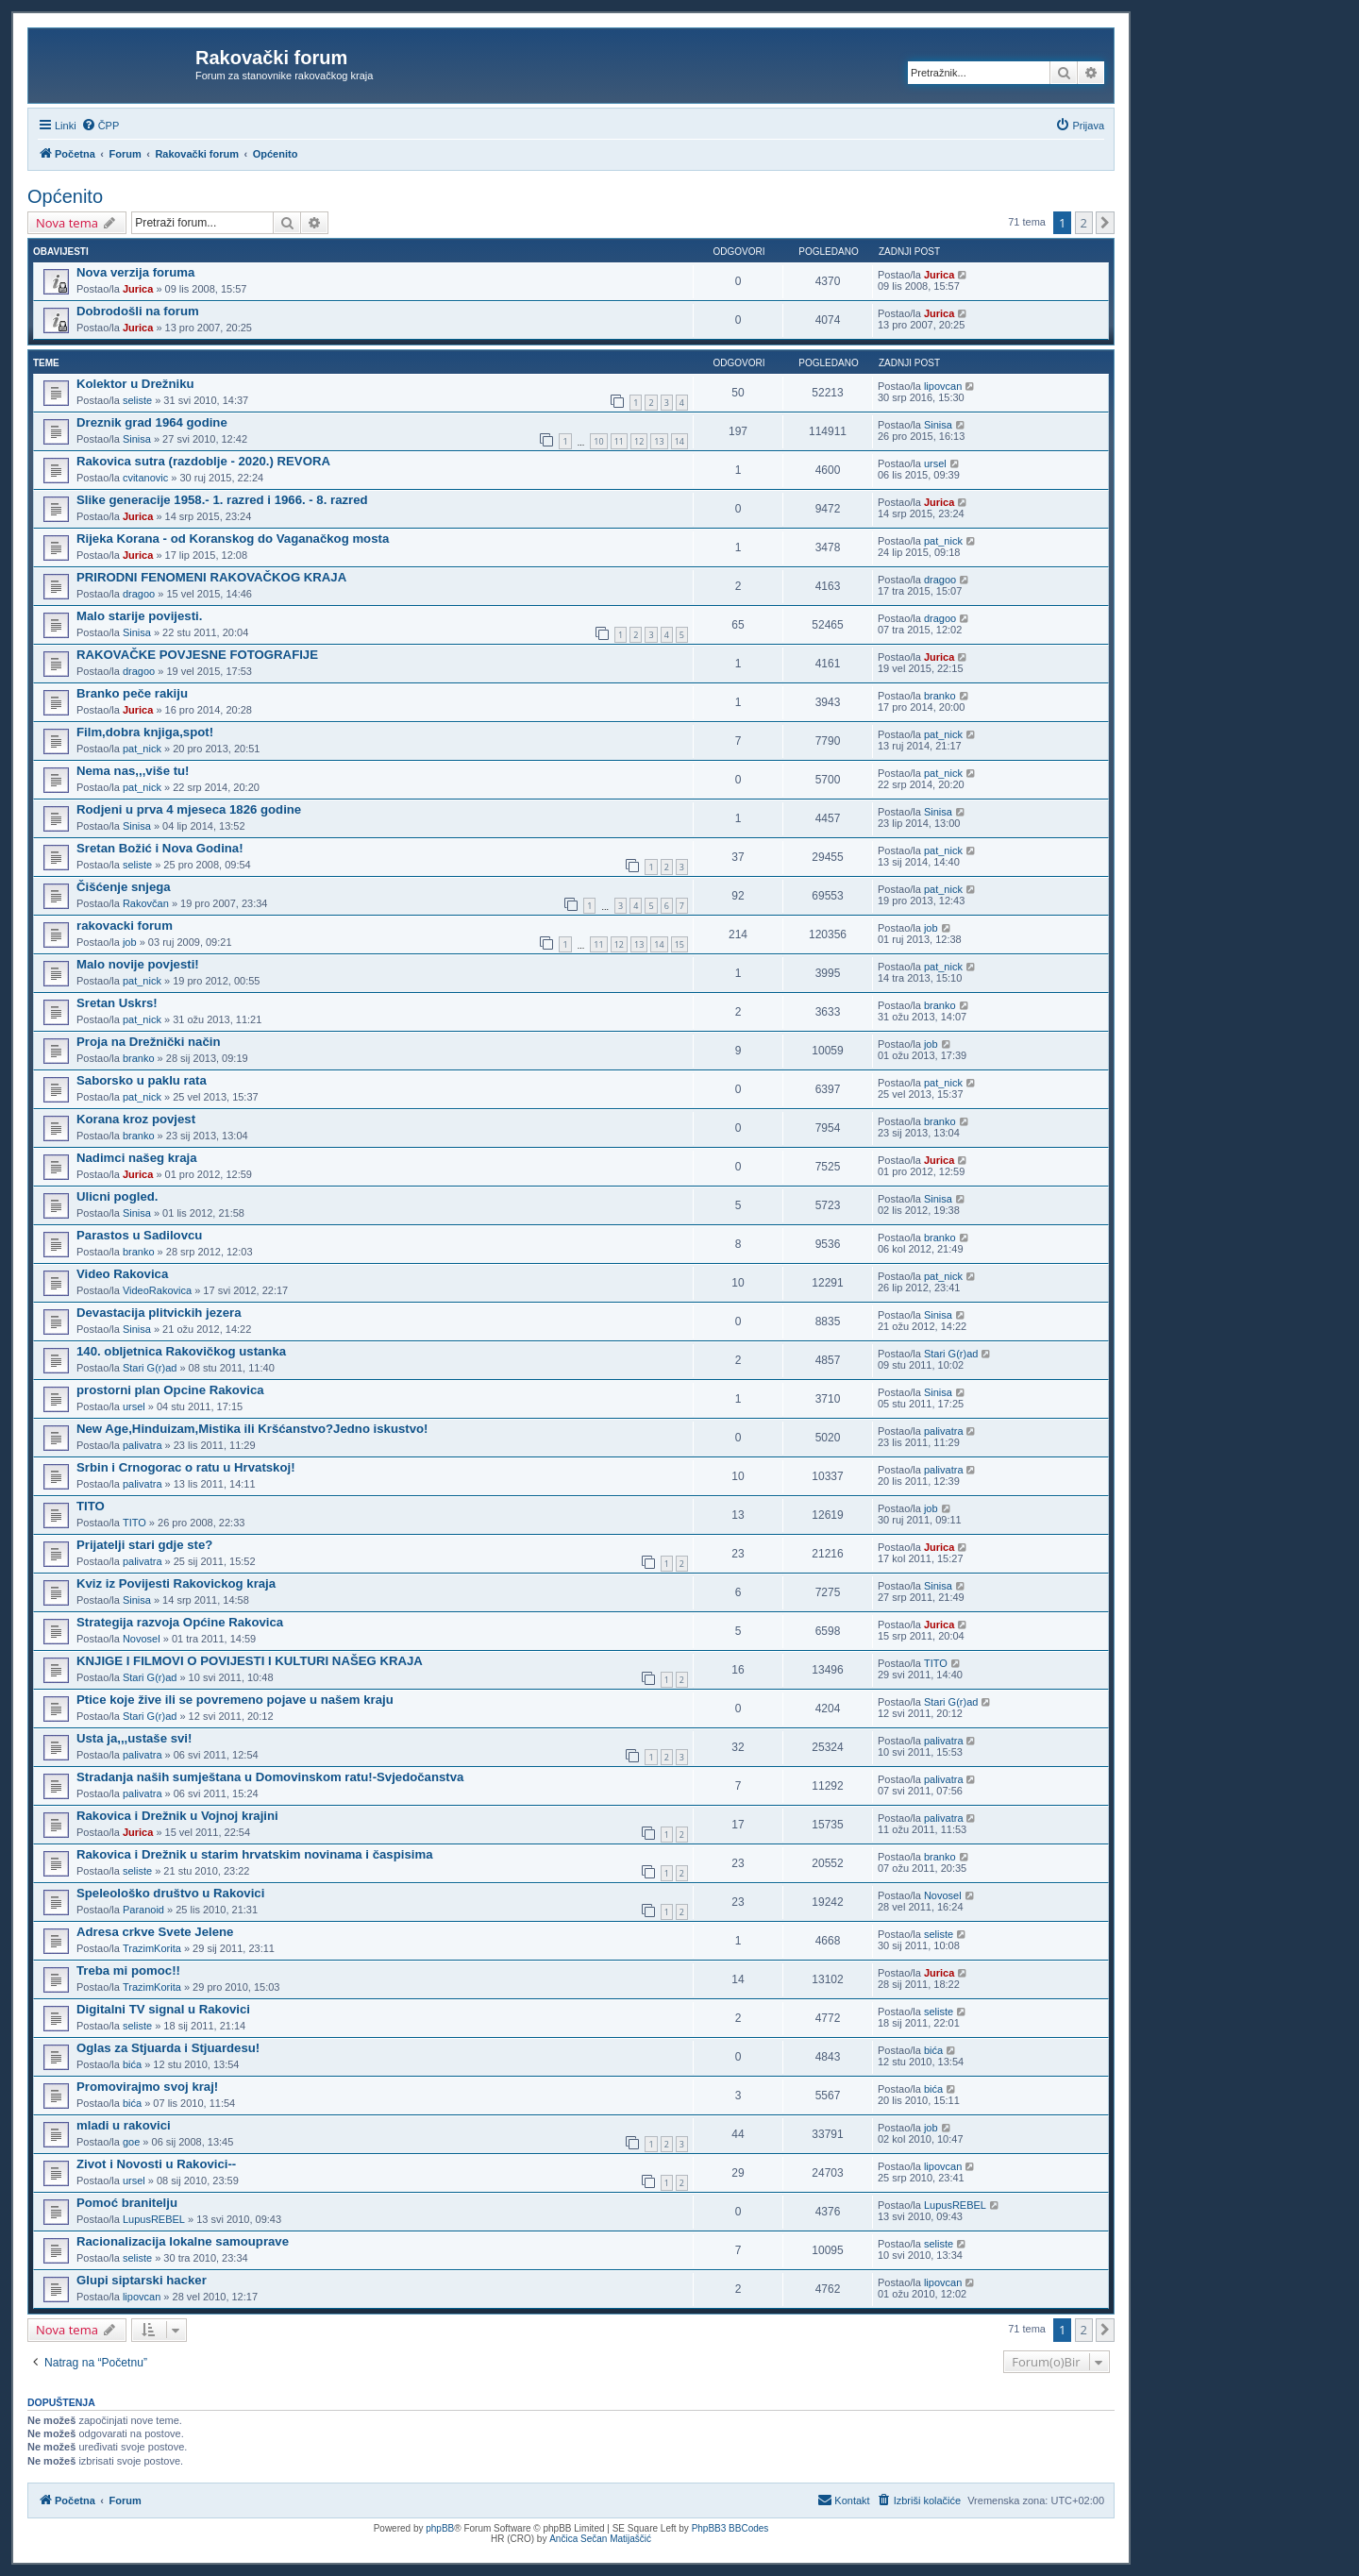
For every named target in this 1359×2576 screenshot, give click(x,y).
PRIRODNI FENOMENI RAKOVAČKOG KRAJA (211, 577)
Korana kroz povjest (135, 1119)
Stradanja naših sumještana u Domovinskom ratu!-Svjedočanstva (269, 1777)
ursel (935, 463)
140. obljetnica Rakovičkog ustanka (181, 1351)
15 (679, 944)
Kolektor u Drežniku (135, 384)
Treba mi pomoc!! (128, 1970)
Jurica (138, 289)
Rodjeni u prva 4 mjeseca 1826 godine (188, 809)
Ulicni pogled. (117, 1196)
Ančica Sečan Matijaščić (600, 2539)
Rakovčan (146, 903)
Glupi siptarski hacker (141, 2280)
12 (639, 441)
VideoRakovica (157, 1290)
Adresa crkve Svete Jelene (154, 1932)
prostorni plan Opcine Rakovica (170, 1390)
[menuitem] (100, 125)
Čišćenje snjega (123, 887)
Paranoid (143, 1909)
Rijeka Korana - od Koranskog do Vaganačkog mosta (232, 538)
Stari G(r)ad (149, 1367)
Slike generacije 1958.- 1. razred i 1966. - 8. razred (222, 500)
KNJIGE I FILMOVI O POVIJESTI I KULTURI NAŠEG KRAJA (249, 1661)
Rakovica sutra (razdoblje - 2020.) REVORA (203, 461)
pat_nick (943, 541)
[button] (1105, 222)
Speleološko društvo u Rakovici (170, 1893)
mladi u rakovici (123, 2125)
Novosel (141, 1638)
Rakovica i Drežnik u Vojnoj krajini (177, 1816)
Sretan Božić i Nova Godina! (159, 848)
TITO (90, 1506)
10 (598, 441)
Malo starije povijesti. (139, 616)
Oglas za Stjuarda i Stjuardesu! (168, 2048)
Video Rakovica (122, 1274)
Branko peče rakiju (132, 693)
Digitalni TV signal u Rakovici (163, 2009)
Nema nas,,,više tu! (132, 771)
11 (619, 441)
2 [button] (1084, 222)
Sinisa (137, 439)
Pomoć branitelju (126, 2203)
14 (679, 441)
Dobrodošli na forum (137, 311)
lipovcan (943, 386)
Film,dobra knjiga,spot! (144, 732)
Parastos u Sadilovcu (139, 1235)
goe (131, 2141)
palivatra (142, 1445)
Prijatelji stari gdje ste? (144, 1545)
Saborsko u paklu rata (141, 1080)
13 (658, 441)
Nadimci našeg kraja (136, 1158)
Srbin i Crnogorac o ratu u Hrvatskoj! (185, 1467)
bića (132, 2064)
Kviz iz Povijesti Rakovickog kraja (176, 1583)
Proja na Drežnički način (148, 1042)
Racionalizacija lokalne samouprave (182, 2241)
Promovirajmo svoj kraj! (147, 2086)
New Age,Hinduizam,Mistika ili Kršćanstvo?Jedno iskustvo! (252, 1429)
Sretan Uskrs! (117, 1003)
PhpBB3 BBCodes (730, 2528)
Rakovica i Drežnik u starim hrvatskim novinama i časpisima (254, 1854)
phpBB (440, 2528)
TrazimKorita (152, 1948)
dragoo (139, 593)
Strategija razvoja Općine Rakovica (179, 1622)
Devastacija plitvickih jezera (158, 1312)
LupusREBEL (154, 2219)
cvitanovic (145, 477)
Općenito (65, 196)
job (130, 942)
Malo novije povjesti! (137, 964)
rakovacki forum (124, 925)
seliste (137, 400)
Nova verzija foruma (135, 272)
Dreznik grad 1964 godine (151, 422)
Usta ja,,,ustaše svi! (134, 1738)
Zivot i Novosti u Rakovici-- (156, 2164)
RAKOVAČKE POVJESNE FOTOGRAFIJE (197, 655)
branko (940, 695)
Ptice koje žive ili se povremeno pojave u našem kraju (235, 1699)
